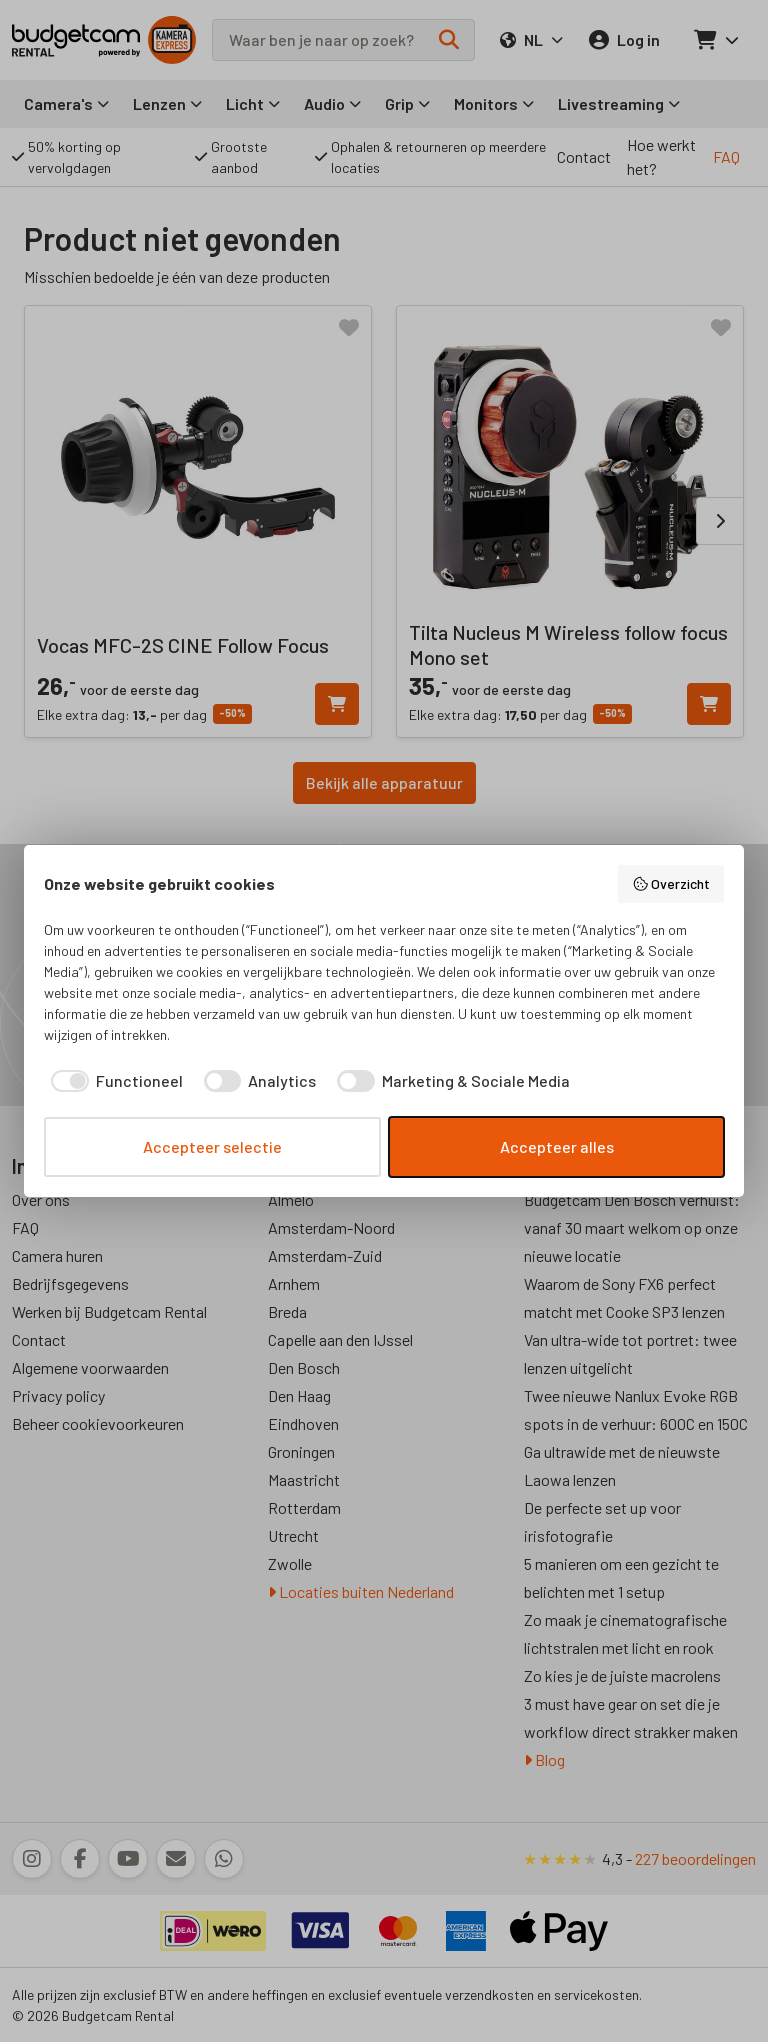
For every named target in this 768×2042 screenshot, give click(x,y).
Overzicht (671, 884)
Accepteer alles (557, 1146)
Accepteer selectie (212, 1146)
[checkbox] (113, 1081)
